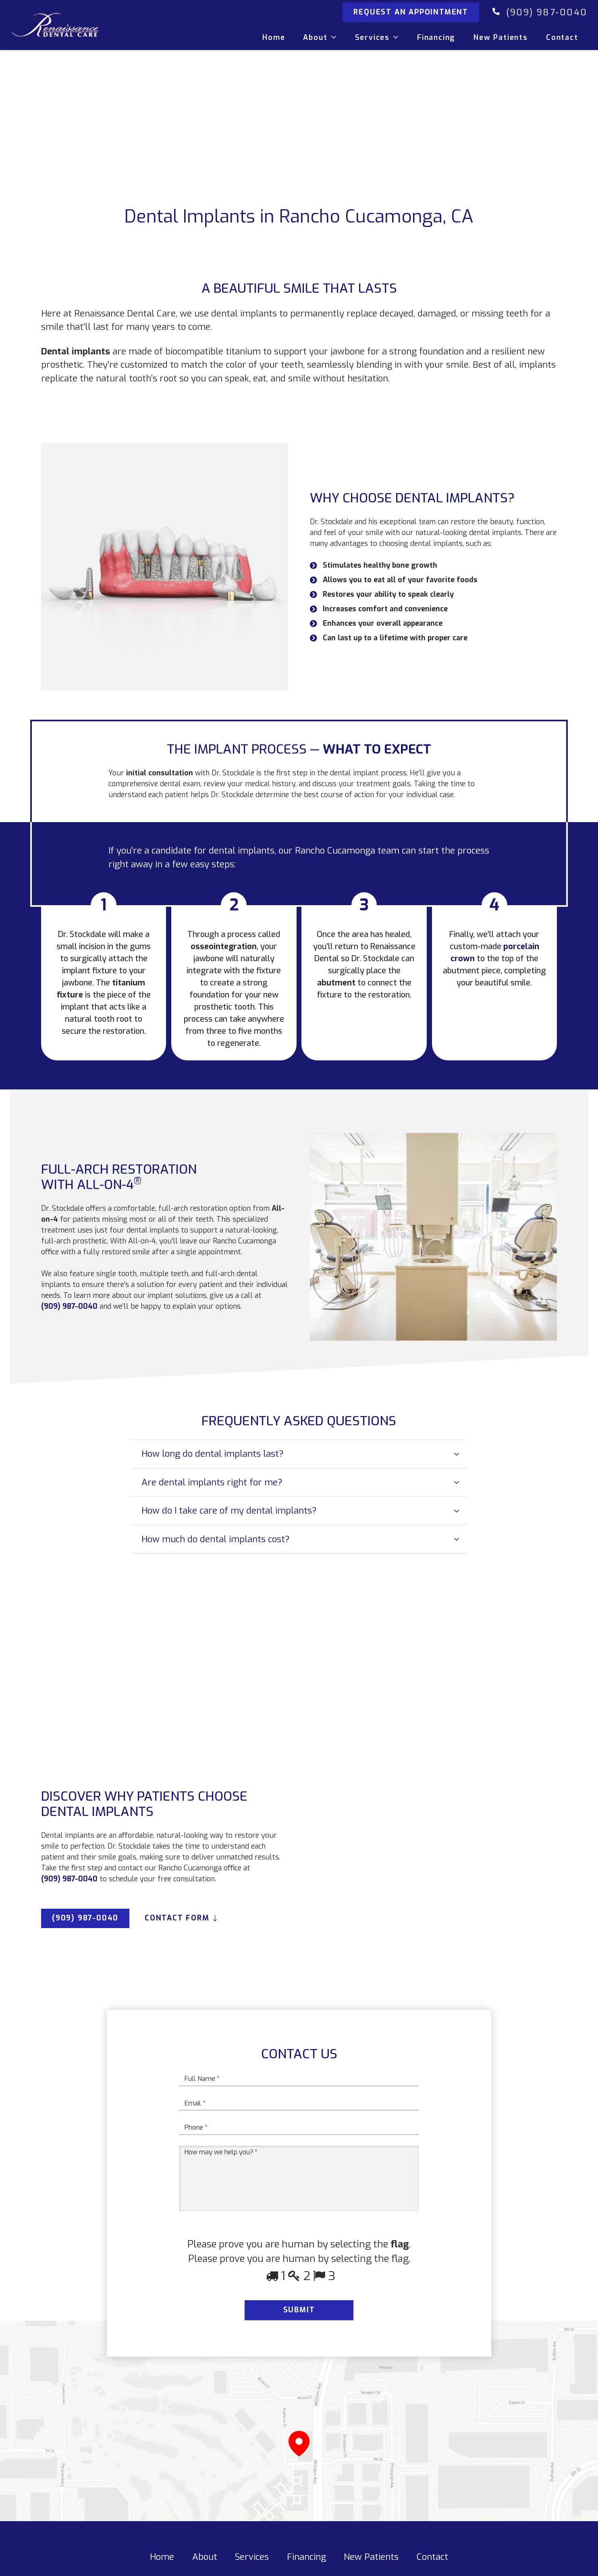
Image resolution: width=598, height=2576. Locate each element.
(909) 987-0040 (546, 15)
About (204, 2568)
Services (252, 2568)
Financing (306, 2568)
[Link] (72, 28)
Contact (432, 2568)
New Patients (371, 2568)
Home (162, 2568)
